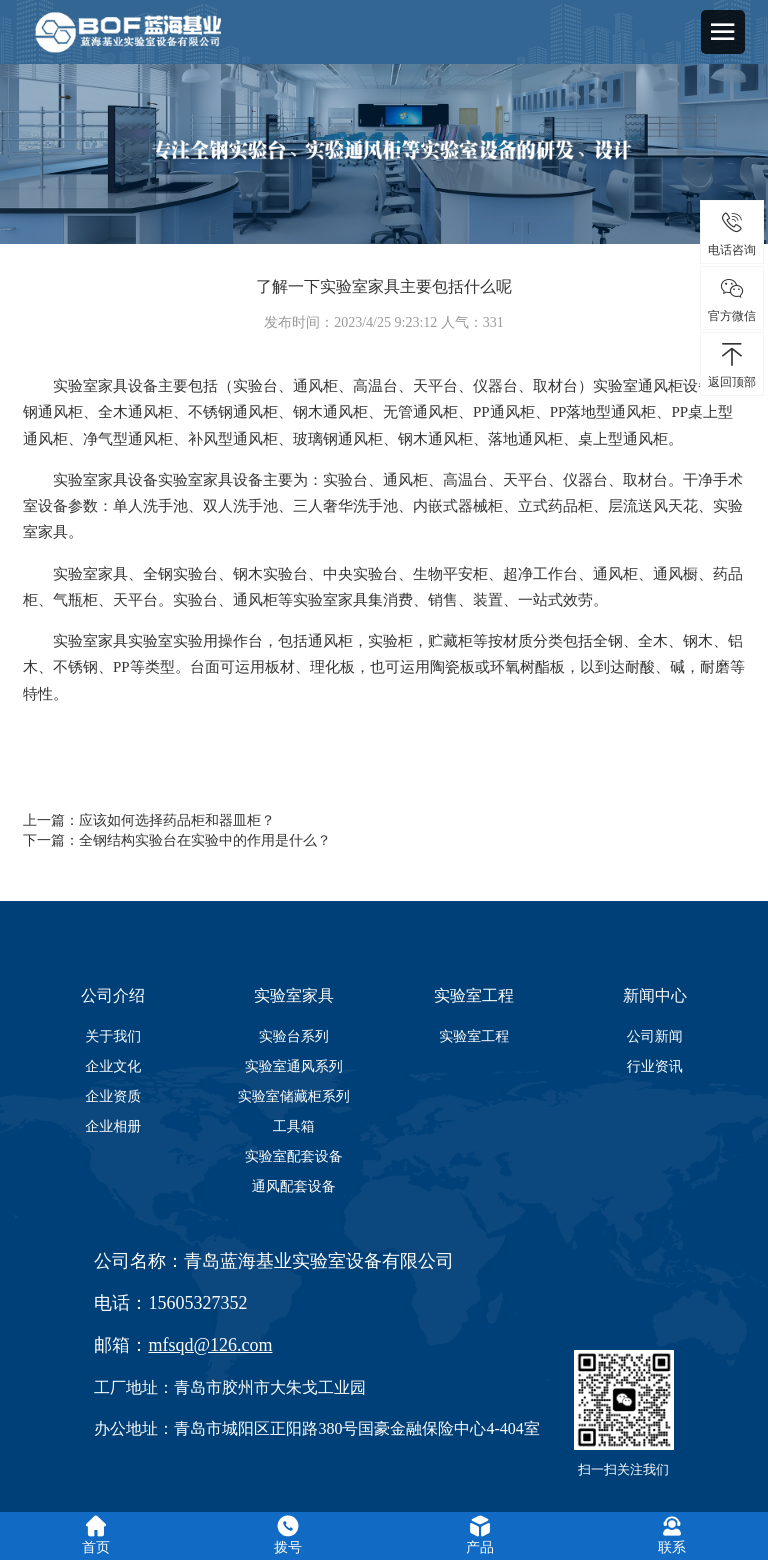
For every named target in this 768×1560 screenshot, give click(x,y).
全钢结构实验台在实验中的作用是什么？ (205, 840)
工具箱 (294, 1126)
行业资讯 (655, 1066)
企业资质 (113, 1096)
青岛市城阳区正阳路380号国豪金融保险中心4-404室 (356, 1428)
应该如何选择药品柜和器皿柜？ (177, 820)
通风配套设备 (294, 1186)
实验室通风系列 (294, 1066)
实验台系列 (294, 1036)
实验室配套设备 (294, 1156)
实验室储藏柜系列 (294, 1096)
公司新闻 (655, 1036)
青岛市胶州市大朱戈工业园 (270, 1387)
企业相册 (113, 1126)
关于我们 (113, 1036)
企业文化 (113, 1066)
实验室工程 (474, 1036)
